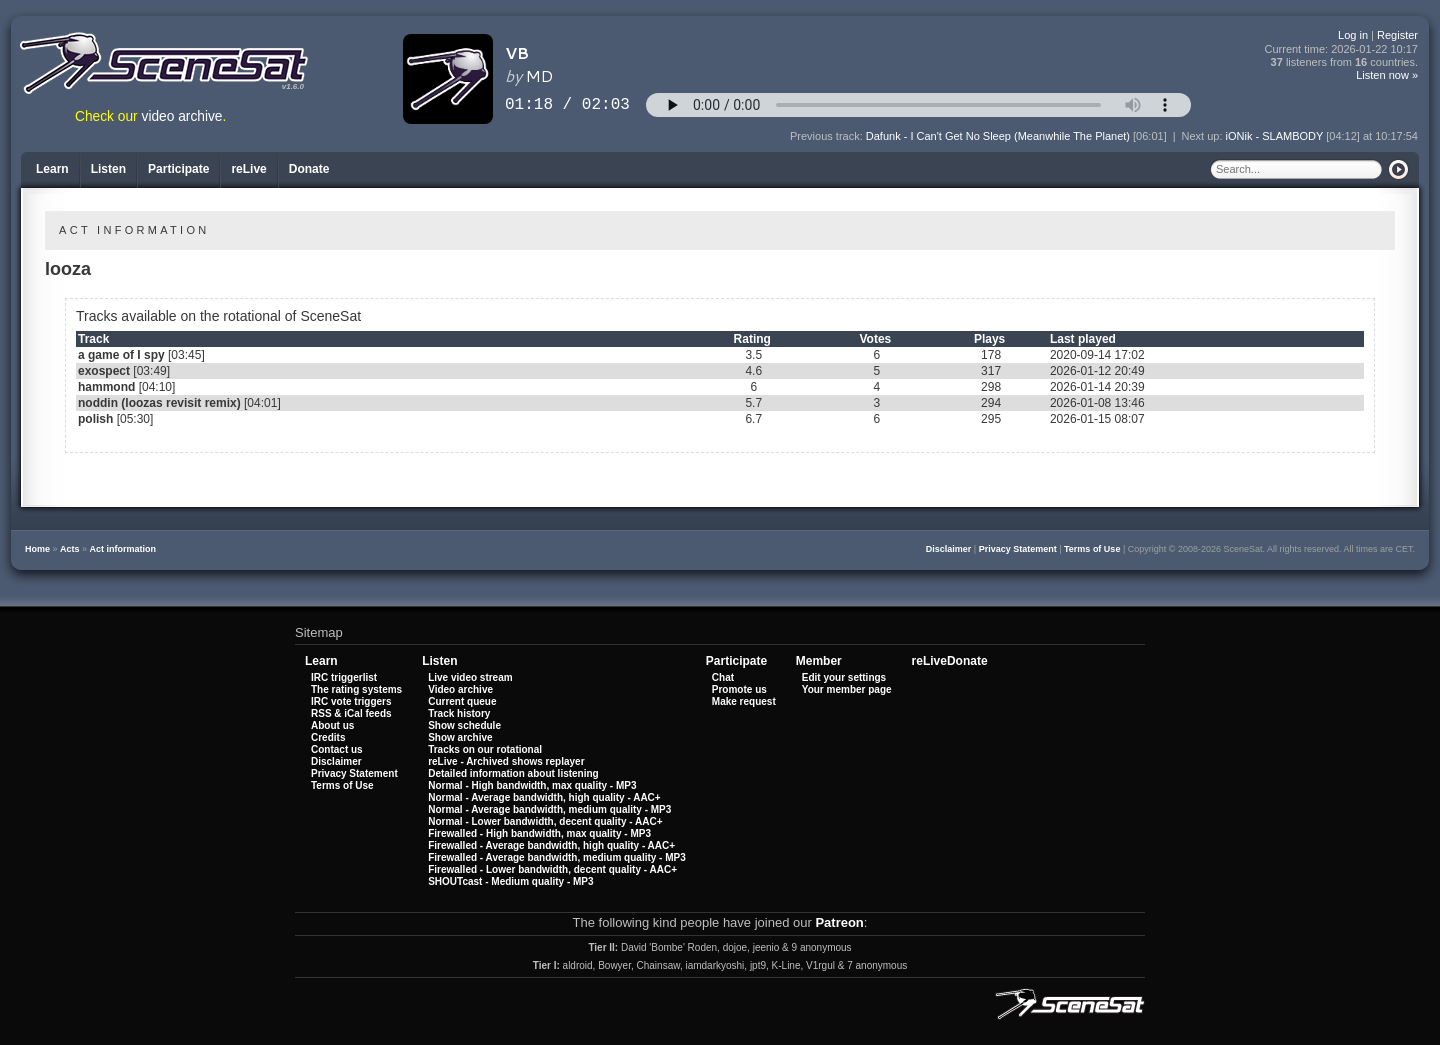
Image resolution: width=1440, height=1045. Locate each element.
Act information (123, 549)
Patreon (839, 922)
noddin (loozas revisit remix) (159, 403)
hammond (106, 387)
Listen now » (1387, 75)
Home (37, 549)
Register (1397, 35)
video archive (182, 116)
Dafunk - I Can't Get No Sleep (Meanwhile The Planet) (998, 136)
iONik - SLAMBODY (1275, 136)
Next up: (1204, 136)
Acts (70, 549)
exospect (104, 371)
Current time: (1342, 49)
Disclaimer (949, 549)
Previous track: (828, 136)
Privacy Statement (1018, 549)
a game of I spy (121, 355)
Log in (1353, 35)
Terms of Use (1092, 549)
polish (95, 419)
